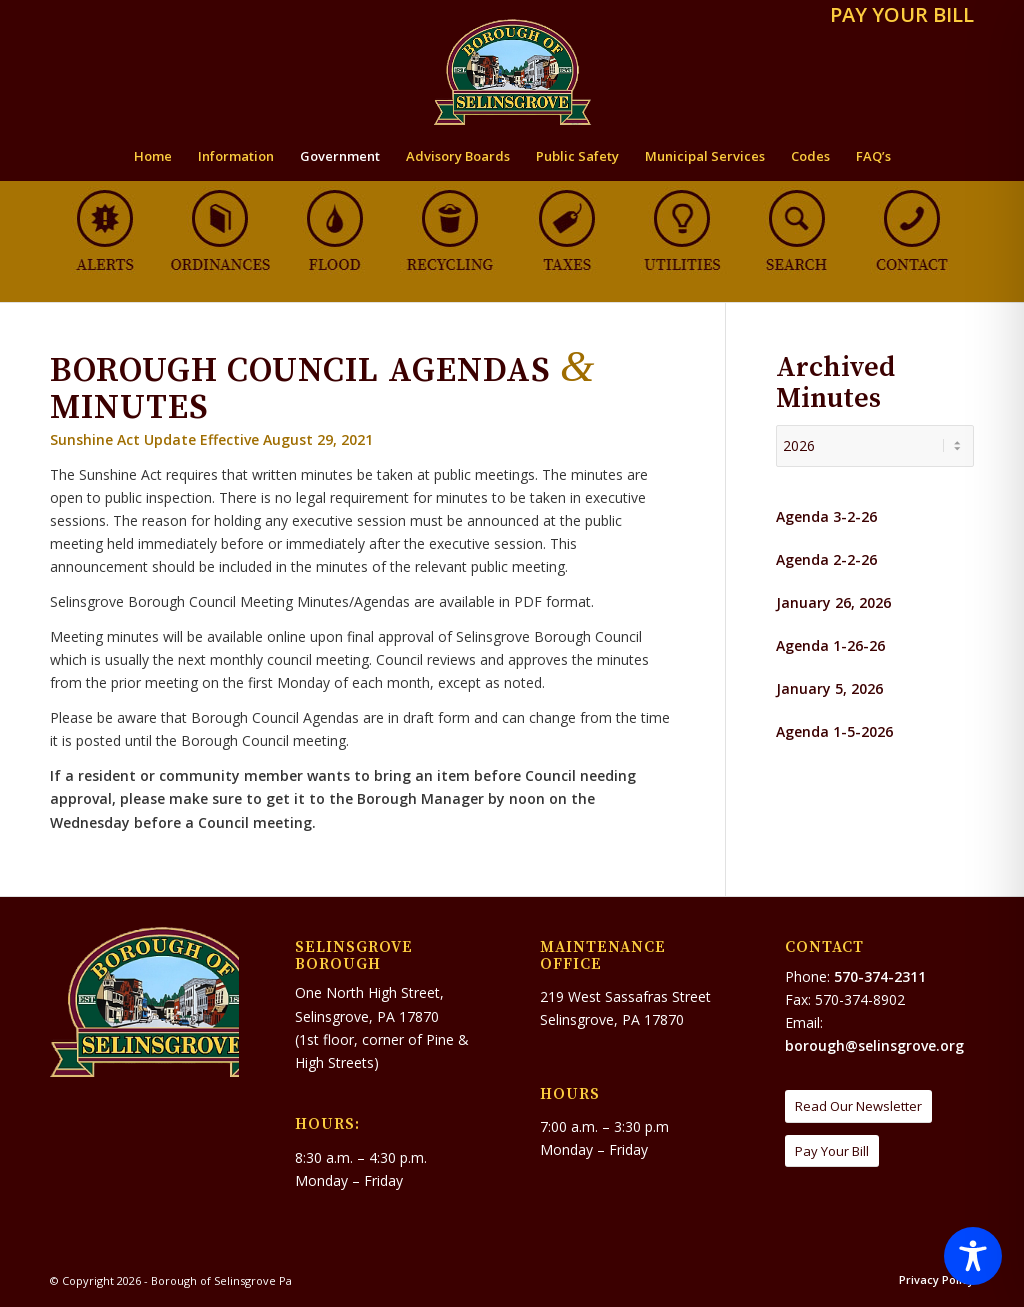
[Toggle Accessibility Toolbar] (973, 1256)
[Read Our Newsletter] (858, 1106)
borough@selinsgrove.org (874, 1045)
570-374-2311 (880, 976)
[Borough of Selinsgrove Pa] (512, 72)
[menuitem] (897, 16)
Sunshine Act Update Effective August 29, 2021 (211, 439)
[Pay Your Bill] (832, 1151)
